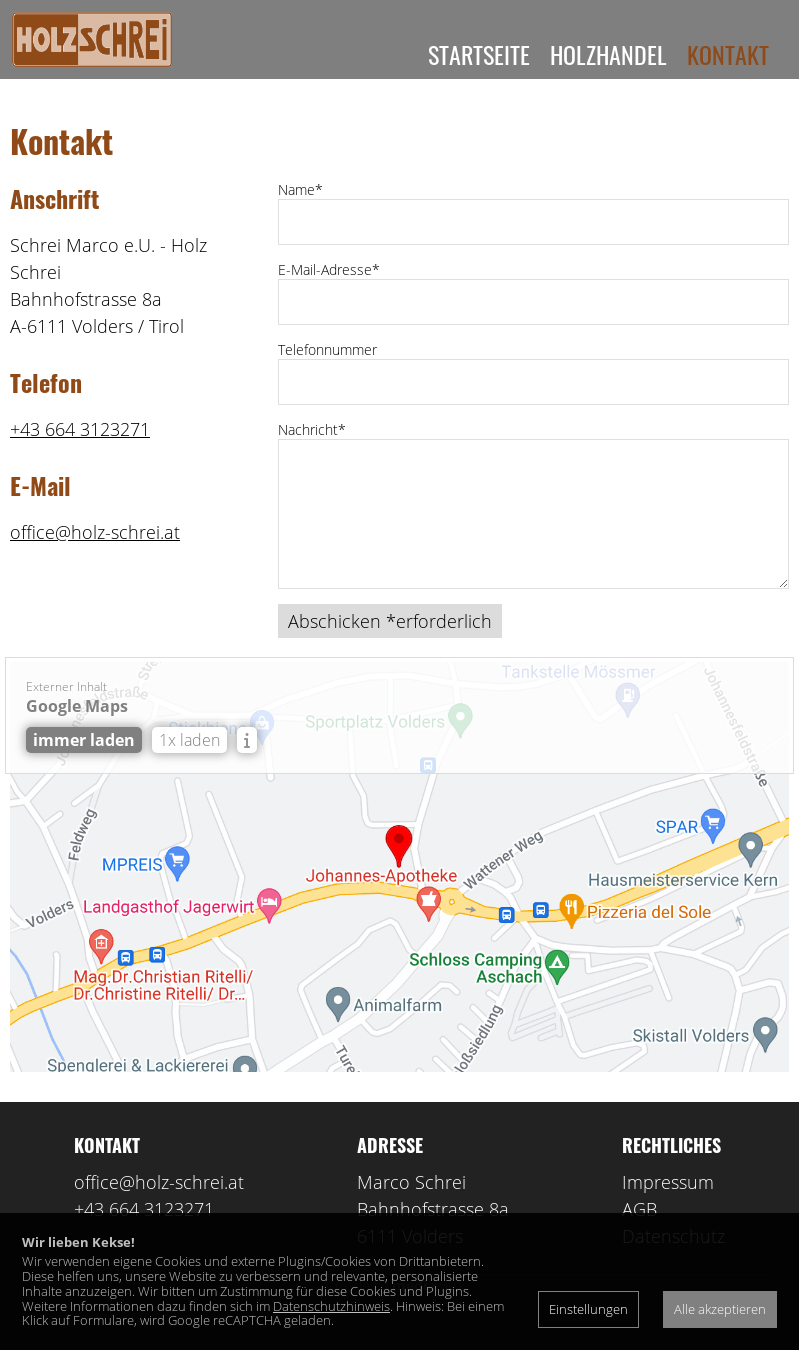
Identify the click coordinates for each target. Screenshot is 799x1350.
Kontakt (728, 54)
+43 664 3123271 (80, 452)
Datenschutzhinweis (331, 1306)
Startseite (479, 54)
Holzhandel (608, 54)
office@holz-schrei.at (95, 555)
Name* (300, 212)
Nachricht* (312, 452)
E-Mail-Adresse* (329, 292)
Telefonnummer (327, 372)
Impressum (668, 1205)
